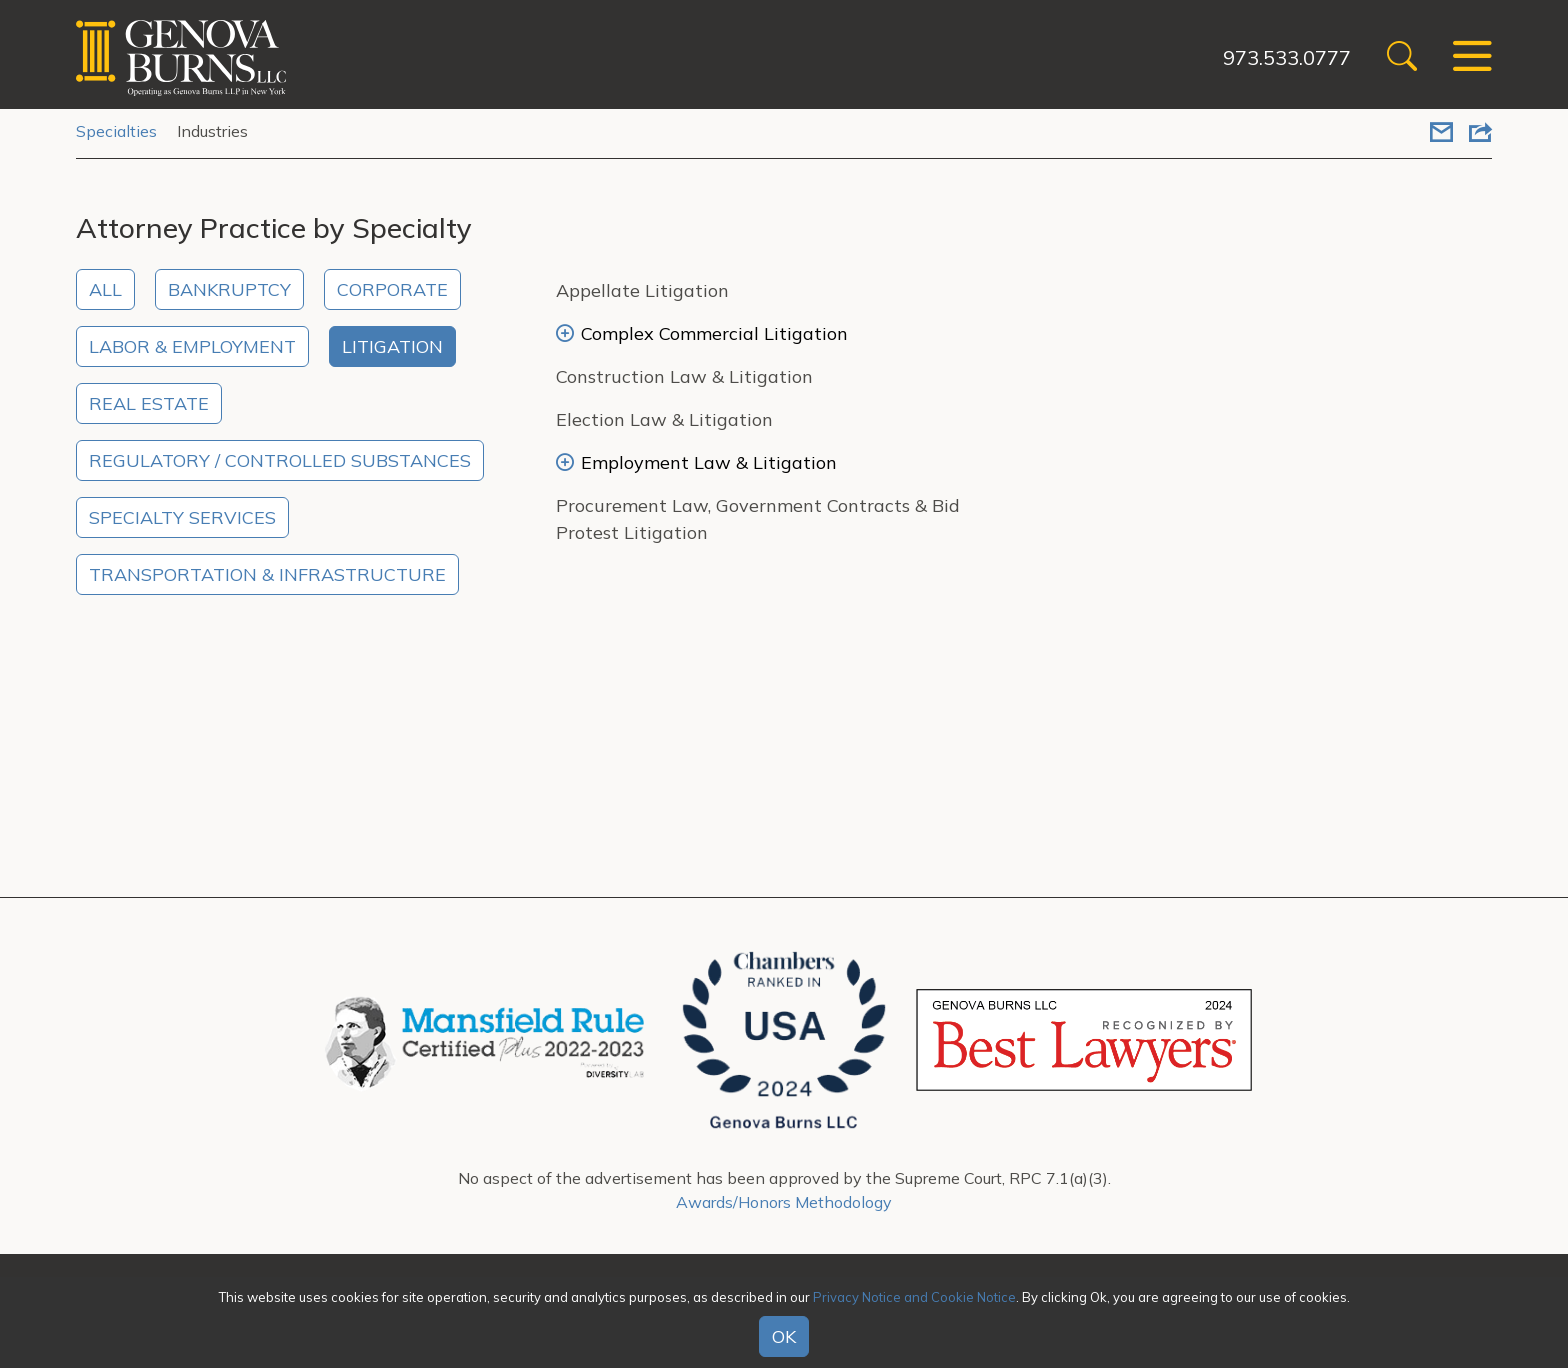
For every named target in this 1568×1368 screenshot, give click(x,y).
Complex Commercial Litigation (702, 333)
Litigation (392, 346)
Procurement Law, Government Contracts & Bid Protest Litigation (758, 519)
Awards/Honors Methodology (784, 1202)
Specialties (116, 131)
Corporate (392, 289)
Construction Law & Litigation (684, 376)
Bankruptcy (229, 289)
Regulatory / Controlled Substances (280, 460)
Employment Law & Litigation (696, 462)
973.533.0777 (1287, 57)
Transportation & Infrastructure (267, 574)
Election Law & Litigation (664, 419)
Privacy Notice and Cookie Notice (914, 1297)
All (105, 289)
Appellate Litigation (642, 290)
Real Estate (149, 403)
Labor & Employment (192, 346)
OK (784, 1336)
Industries (212, 131)
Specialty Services (182, 517)
